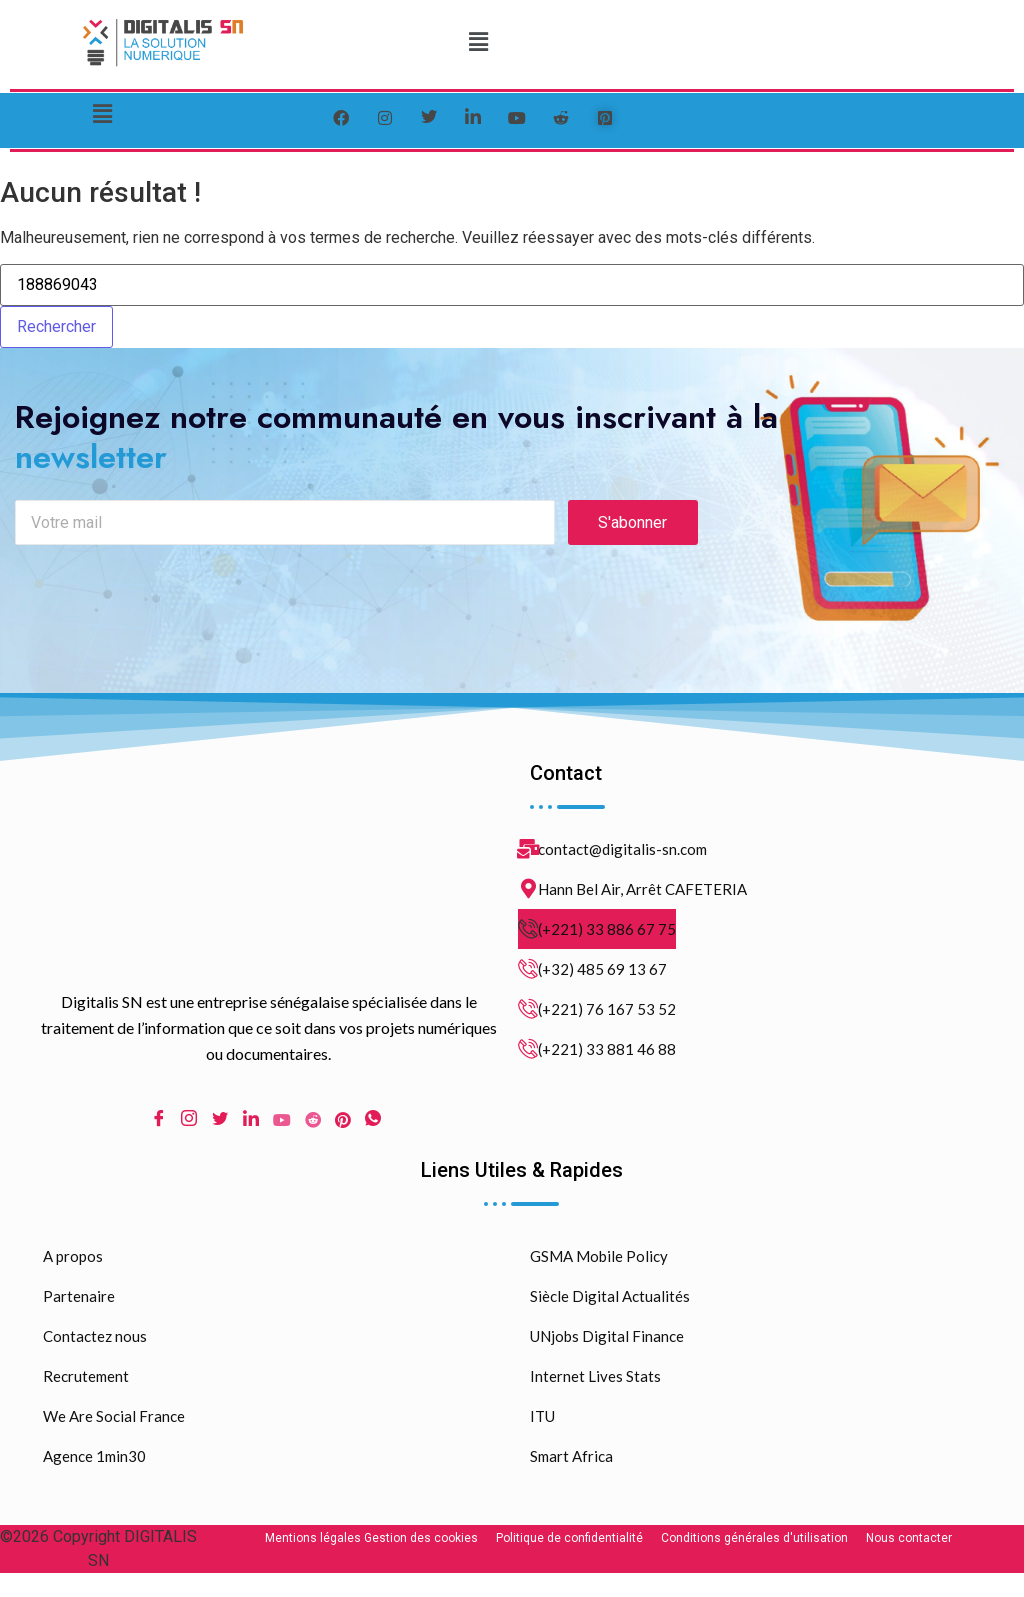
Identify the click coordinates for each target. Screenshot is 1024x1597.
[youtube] (517, 118)
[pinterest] (605, 118)
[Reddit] (313, 1123)
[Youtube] (282, 1123)
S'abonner (632, 525)
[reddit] (561, 118)
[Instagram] (189, 1123)
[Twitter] (429, 118)
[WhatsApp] (373, 1123)
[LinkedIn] (473, 118)
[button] (479, 42)
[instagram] (385, 118)
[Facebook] (341, 118)
